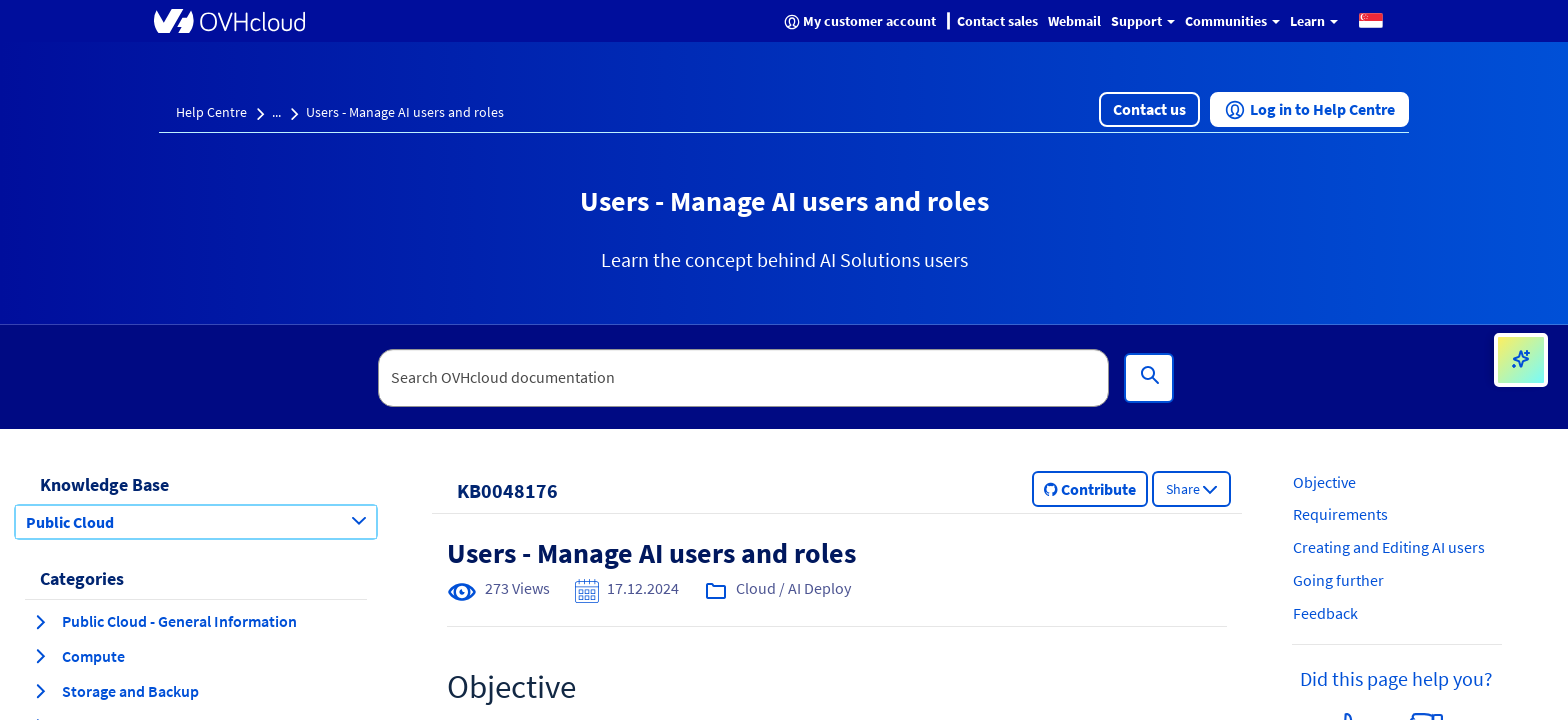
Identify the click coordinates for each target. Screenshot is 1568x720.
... (276, 112)
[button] (1371, 19)
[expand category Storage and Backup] (40, 691)
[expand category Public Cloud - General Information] (40, 622)
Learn (1314, 21)
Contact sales (997, 21)
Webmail (1074, 21)
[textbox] (744, 378)
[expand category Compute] (40, 656)
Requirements (1340, 514)
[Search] (1149, 378)
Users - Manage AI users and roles (405, 112)
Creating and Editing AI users (1389, 547)
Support (1143, 21)
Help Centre (211, 112)
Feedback (1325, 613)
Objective (1324, 482)
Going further (1338, 580)
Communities (1232, 21)
